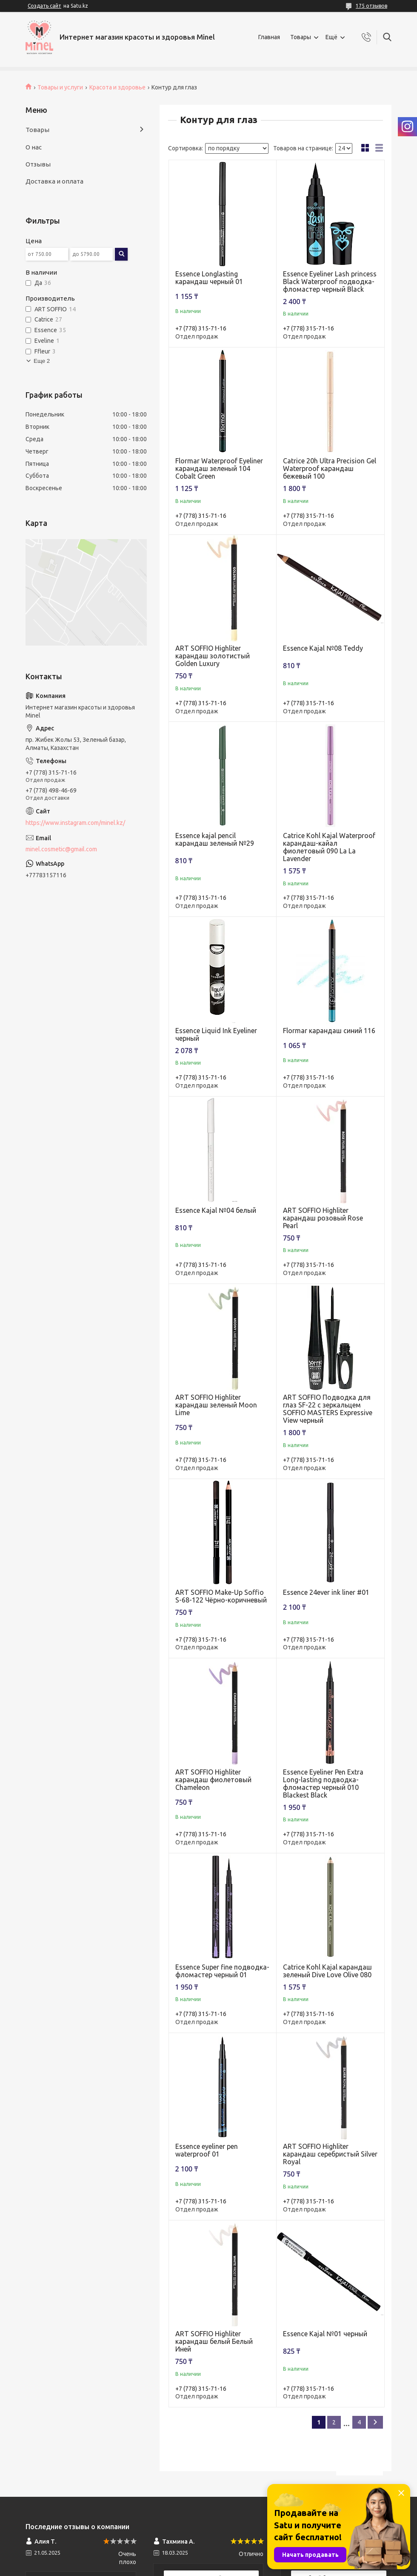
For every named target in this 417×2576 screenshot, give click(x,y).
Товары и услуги (60, 87)
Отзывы (38, 164)
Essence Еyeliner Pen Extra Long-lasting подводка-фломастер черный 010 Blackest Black (323, 1783)
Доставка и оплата (54, 181)
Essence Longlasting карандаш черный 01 (209, 277)
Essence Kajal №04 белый (215, 1210)
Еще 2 (42, 361)
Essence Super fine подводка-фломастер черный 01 (222, 1971)
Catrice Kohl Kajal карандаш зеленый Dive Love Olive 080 (327, 1971)
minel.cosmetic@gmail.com (61, 849)
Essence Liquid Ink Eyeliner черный (216, 1034)
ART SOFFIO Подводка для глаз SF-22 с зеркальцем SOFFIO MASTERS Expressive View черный (327, 1408)
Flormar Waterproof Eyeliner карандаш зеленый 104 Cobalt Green (219, 468)
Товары (300, 37)
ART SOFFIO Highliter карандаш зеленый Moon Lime (216, 1404)
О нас (34, 147)
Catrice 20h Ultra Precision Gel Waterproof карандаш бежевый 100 (329, 468)
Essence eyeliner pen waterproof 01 (206, 2150)
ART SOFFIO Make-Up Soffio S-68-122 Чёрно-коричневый (221, 1596)
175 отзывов (371, 6)
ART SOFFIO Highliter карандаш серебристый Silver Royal (330, 2153)
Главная (269, 37)
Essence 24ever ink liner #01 (326, 1592)
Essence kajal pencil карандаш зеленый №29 (214, 839)
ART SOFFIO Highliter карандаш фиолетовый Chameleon (213, 1779)
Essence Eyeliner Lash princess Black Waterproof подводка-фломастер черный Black (330, 281)
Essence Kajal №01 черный (325, 2334)
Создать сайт (44, 6)
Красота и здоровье (117, 87)
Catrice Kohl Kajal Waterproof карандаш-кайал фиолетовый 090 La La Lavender (329, 847)
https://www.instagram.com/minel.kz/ (75, 822)
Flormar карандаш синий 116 (329, 1030)
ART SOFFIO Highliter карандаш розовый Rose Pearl (323, 1217)
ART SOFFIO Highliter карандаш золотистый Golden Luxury (212, 655)
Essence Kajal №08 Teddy (323, 648)
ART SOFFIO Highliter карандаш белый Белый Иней (214, 2341)
